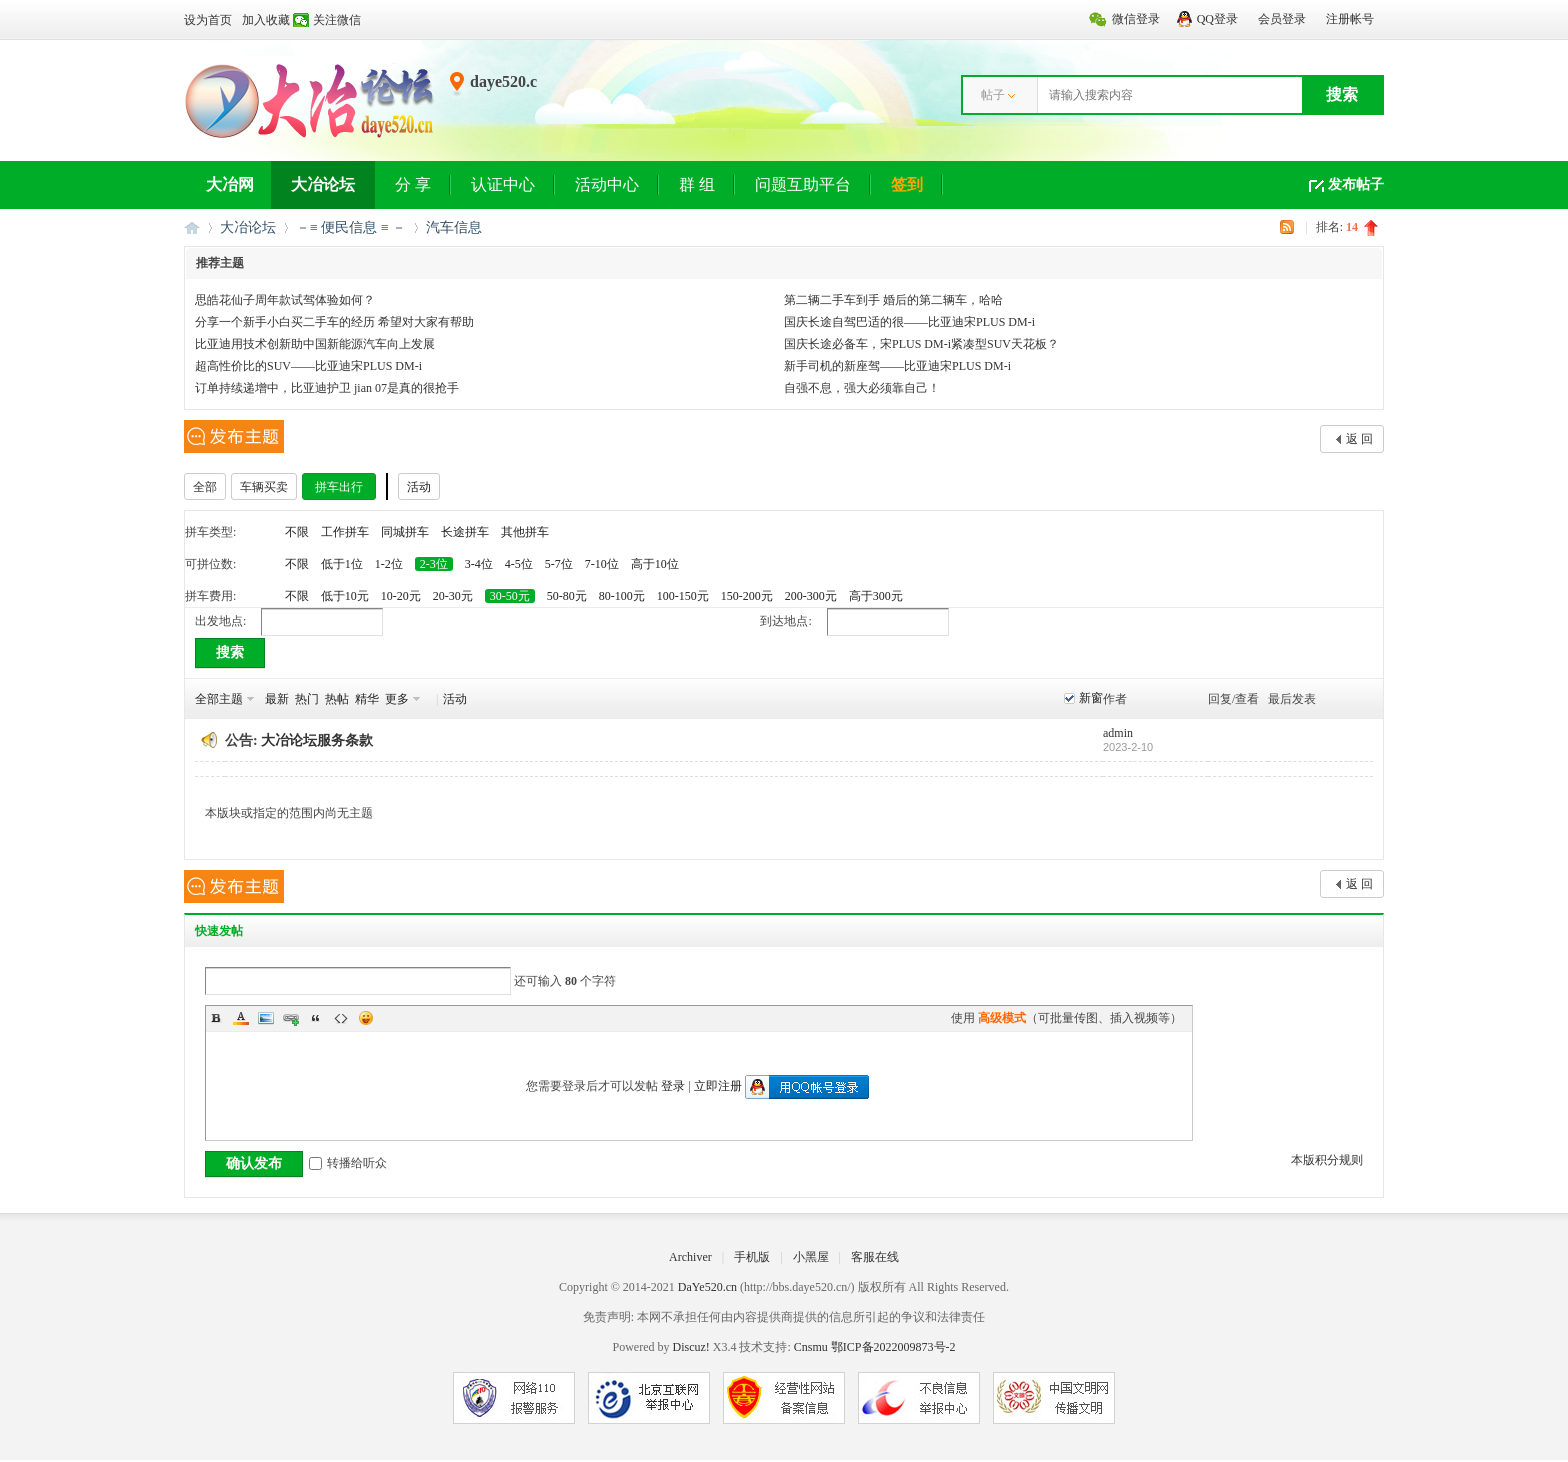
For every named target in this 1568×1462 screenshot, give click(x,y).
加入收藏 (266, 20)
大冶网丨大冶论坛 (192, 227)
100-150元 (683, 596)
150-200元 (747, 596)
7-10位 (602, 564)
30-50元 (510, 596)
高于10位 (655, 564)
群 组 (697, 184)
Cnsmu (812, 1347)
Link (291, 1018)
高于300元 (876, 596)
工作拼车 (345, 532)
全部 (205, 487)
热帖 (337, 699)
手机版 (752, 1257)
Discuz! (690, 1347)
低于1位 (342, 564)
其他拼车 (525, 532)
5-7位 (559, 564)
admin (1118, 733)
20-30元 (453, 596)
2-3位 (434, 564)
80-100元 (622, 596)
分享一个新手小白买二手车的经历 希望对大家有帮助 (334, 322)
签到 (907, 184)
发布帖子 (1356, 184)
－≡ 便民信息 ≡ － (351, 227)
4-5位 (519, 564)
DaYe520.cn (707, 1287)
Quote (316, 1018)
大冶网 (230, 184)
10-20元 (401, 596)
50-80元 (567, 596)
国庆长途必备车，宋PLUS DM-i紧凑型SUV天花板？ (921, 344)
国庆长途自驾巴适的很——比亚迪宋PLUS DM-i (909, 322)
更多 (397, 699)
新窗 (1091, 698)
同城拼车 (405, 532)
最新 (277, 699)
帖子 (993, 95)
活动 (419, 487)
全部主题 (219, 699)
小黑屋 (811, 1257)
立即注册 (718, 1086)
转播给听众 (348, 1163)
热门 (307, 699)
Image (266, 1018)
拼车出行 (339, 487)
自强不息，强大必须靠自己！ (862, 388)
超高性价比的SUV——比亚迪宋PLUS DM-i (308, 366)
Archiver (690, 1257)
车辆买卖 (264, 487)
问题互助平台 (803, 184)
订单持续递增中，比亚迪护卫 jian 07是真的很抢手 (327, 388)
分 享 (413, 184)
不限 (297, 532)
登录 (673, 1086)
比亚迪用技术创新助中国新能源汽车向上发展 (315, 344)
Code (341, 1018)
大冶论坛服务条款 (317, 740)
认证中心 (503, 184)
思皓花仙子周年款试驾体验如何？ (285, 300)
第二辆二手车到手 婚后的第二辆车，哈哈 (893, 300)
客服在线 (875, 1257)
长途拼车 (465, 532)
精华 (367, 699)
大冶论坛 (323, 184)
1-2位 (389, 564)
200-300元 (811, 596)
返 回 (1359, 439)
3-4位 (479, 564)
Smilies (366, 1018)
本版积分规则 (1327, 1160)
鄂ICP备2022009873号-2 (893, 1347)
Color (241, 1018)
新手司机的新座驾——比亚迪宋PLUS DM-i (897, 366)
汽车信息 (454, 227)
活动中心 (607, 184)
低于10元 (345, 596)
